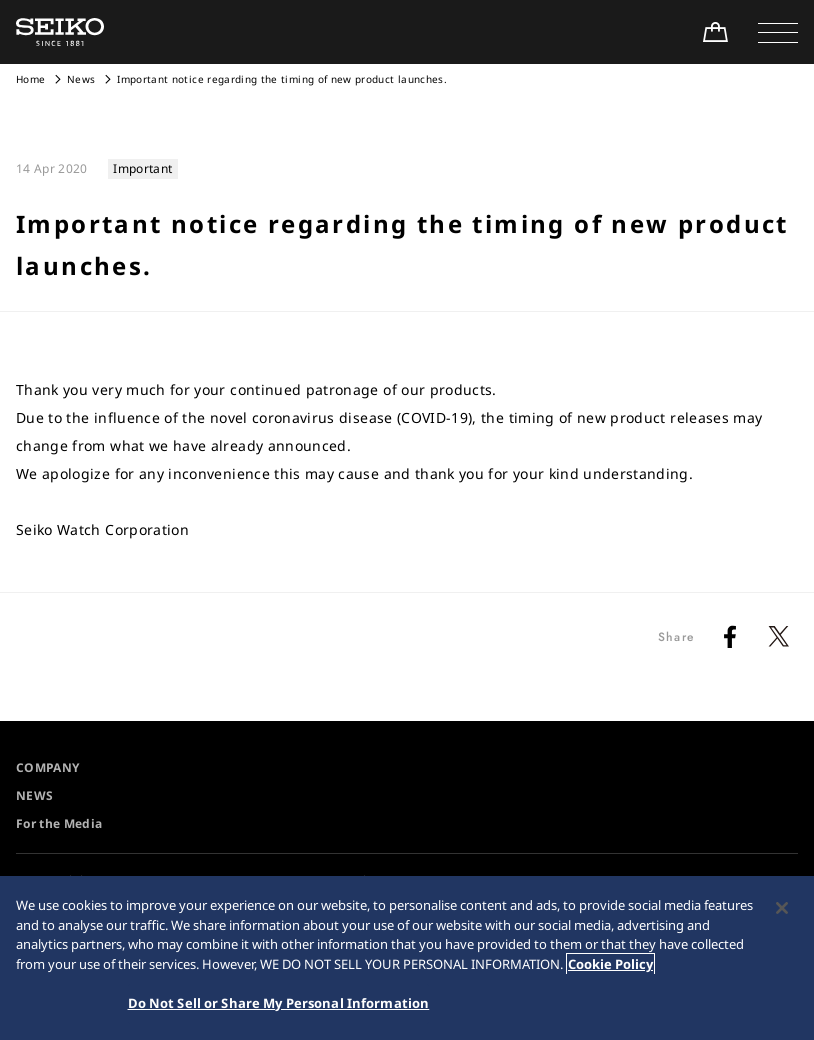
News (81, 79)
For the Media (59, 823)
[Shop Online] (715, 32)
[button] (778, 32)
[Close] (782, 909)
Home (30, 79)
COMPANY (47, 767)
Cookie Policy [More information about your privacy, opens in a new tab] (610, 964)
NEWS (34, 795)
